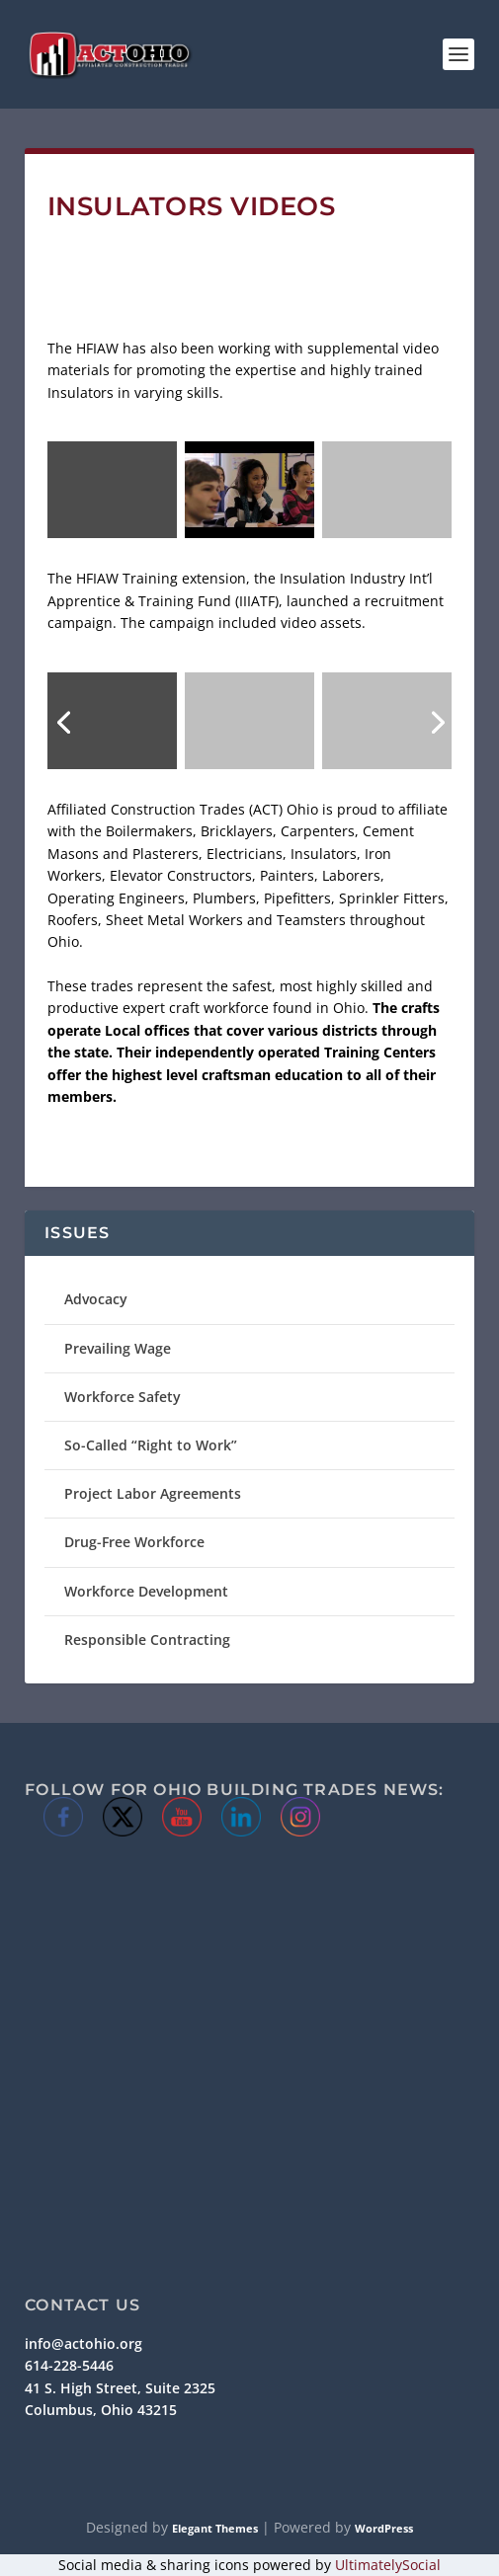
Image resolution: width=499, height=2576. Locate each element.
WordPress (384, 2528)
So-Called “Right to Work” (150, 1445)
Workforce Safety (122, 1396)
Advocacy (95, 1298)
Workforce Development (146, 1591)
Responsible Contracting (147, 1639)
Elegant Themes (215, 2528)
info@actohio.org (83, 2343)
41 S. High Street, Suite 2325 (120, 2388)
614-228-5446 (69, 2365)
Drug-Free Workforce (134, 1541)
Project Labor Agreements (152, 1493)
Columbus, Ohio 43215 (101, 2409)
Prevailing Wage (117, 1348)
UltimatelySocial (388, 2564)
